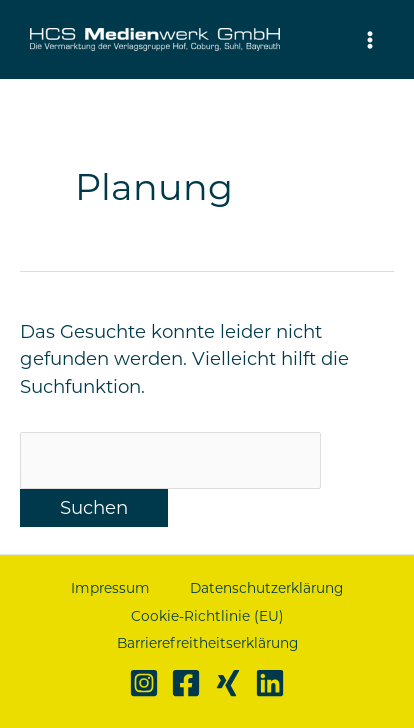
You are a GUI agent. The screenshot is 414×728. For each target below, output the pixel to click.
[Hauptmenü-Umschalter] (370, 39)
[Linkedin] (270, 683)
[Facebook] (186, 683)
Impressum (110, 588)
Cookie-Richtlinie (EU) (207, 616)
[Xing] (228, 683)
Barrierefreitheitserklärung (207, 643)
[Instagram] (144, 683)
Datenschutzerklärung (266, 588)
